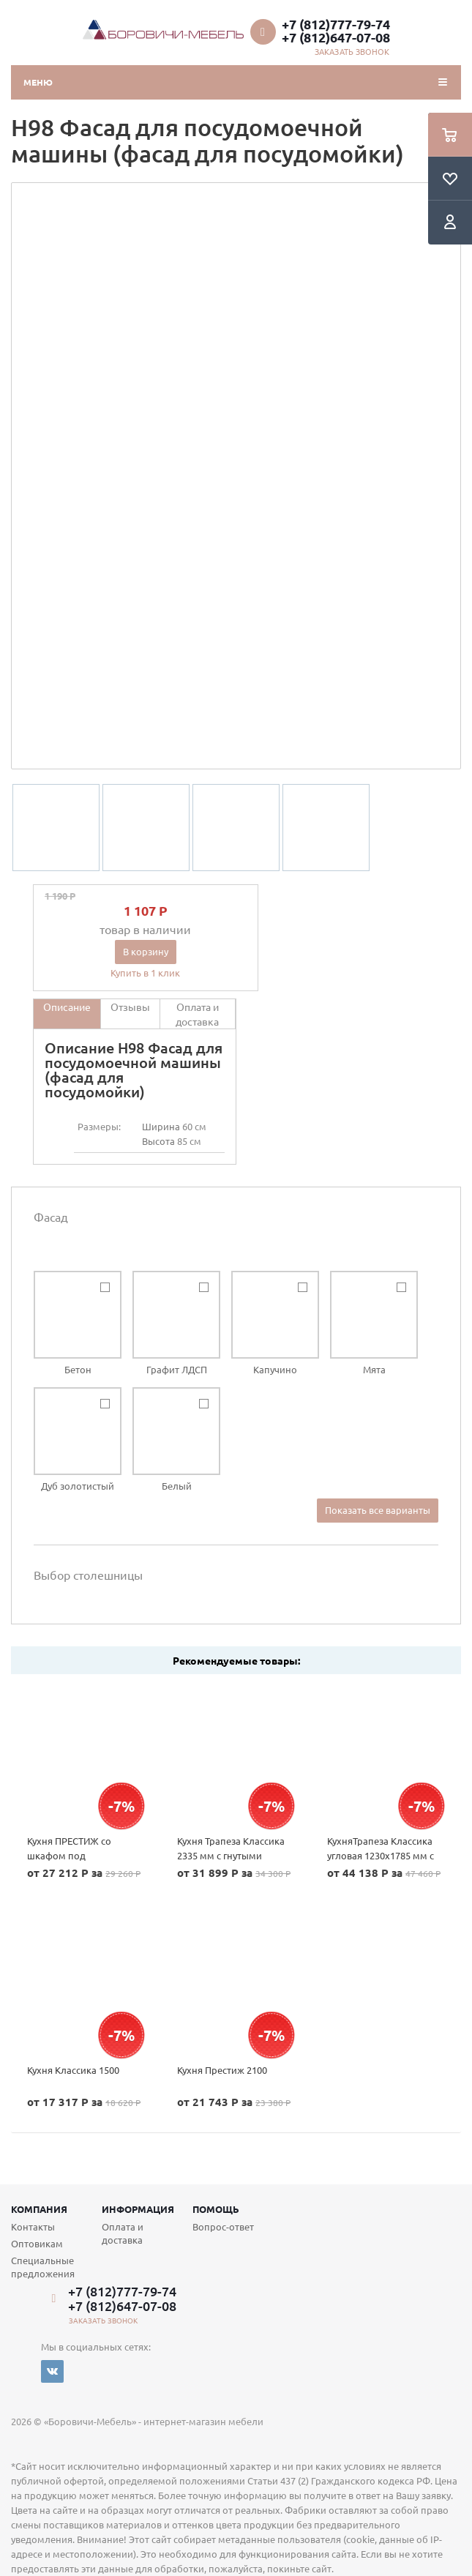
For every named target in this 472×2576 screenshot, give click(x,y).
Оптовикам (37, 2243)
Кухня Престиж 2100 (222, 2070)
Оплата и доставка (122, 2233)
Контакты (33, 2226)
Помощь (215, 2209)
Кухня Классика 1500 (73, 2070)
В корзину (145, 951)
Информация (138, 2209)
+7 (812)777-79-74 (336, 24)
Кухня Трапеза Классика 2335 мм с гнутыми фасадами (231, 1855)
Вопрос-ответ (223, 2226)
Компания (39, 2209)
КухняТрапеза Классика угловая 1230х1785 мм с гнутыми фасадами (380, 1855)
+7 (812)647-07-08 (336, 37)
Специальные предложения (43, 2267)
